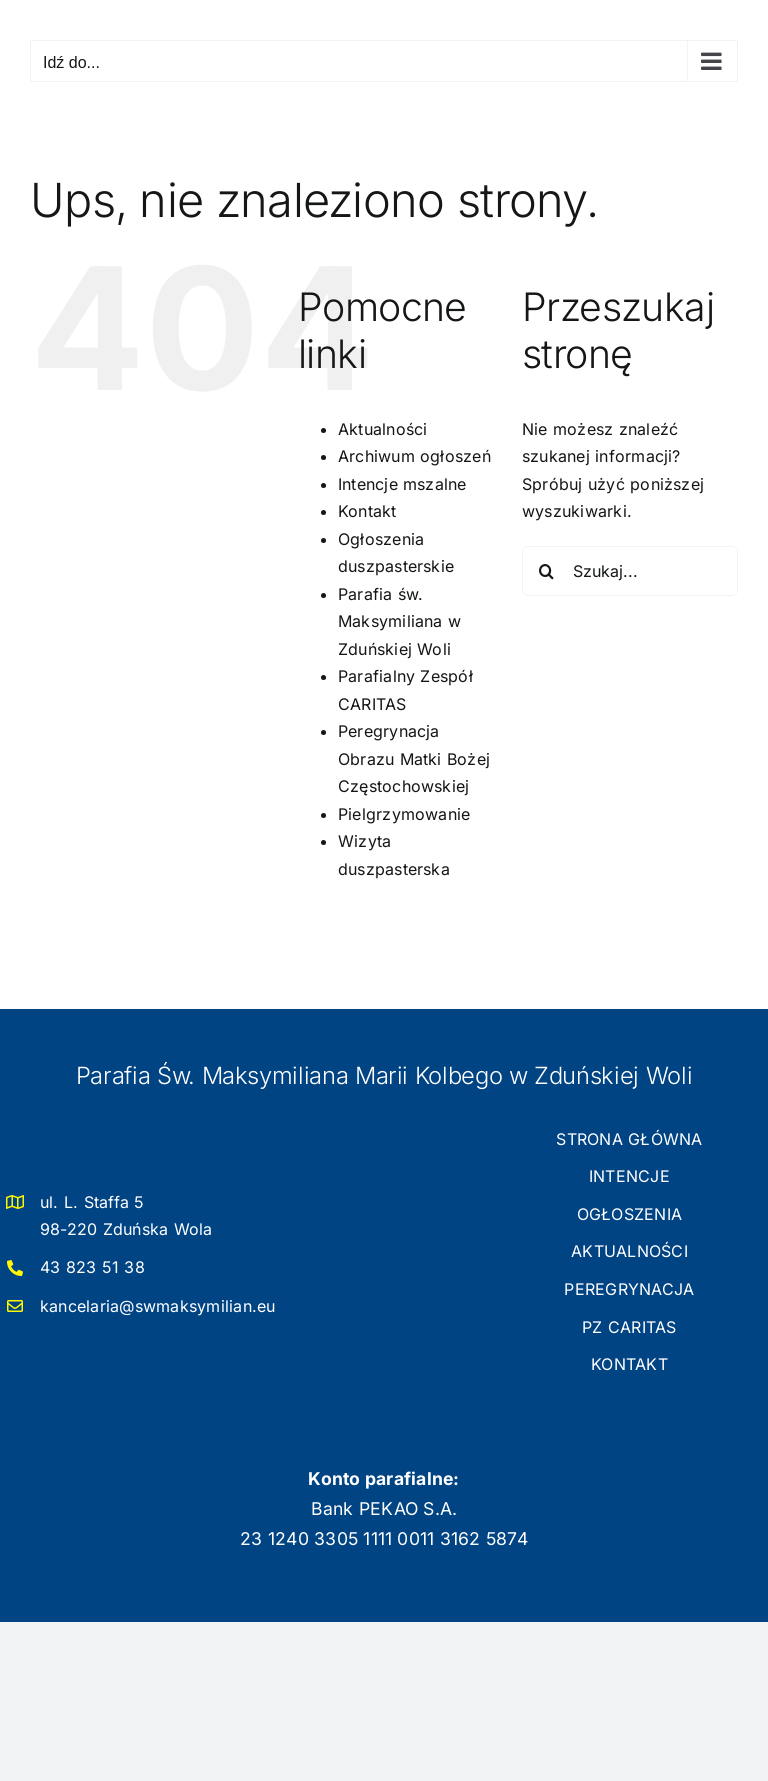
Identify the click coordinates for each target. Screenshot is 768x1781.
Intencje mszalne (402, 484)
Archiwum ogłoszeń (414, 456)
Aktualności (383, 429)
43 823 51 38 (92, 1267)
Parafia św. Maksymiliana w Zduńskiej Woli (399, 621)
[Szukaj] (547, 571)
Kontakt (367, 511)
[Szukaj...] (630, 571)
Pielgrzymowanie (404, 814)
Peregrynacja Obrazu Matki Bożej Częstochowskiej (414, 758)
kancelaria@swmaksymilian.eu (157, 1306)
